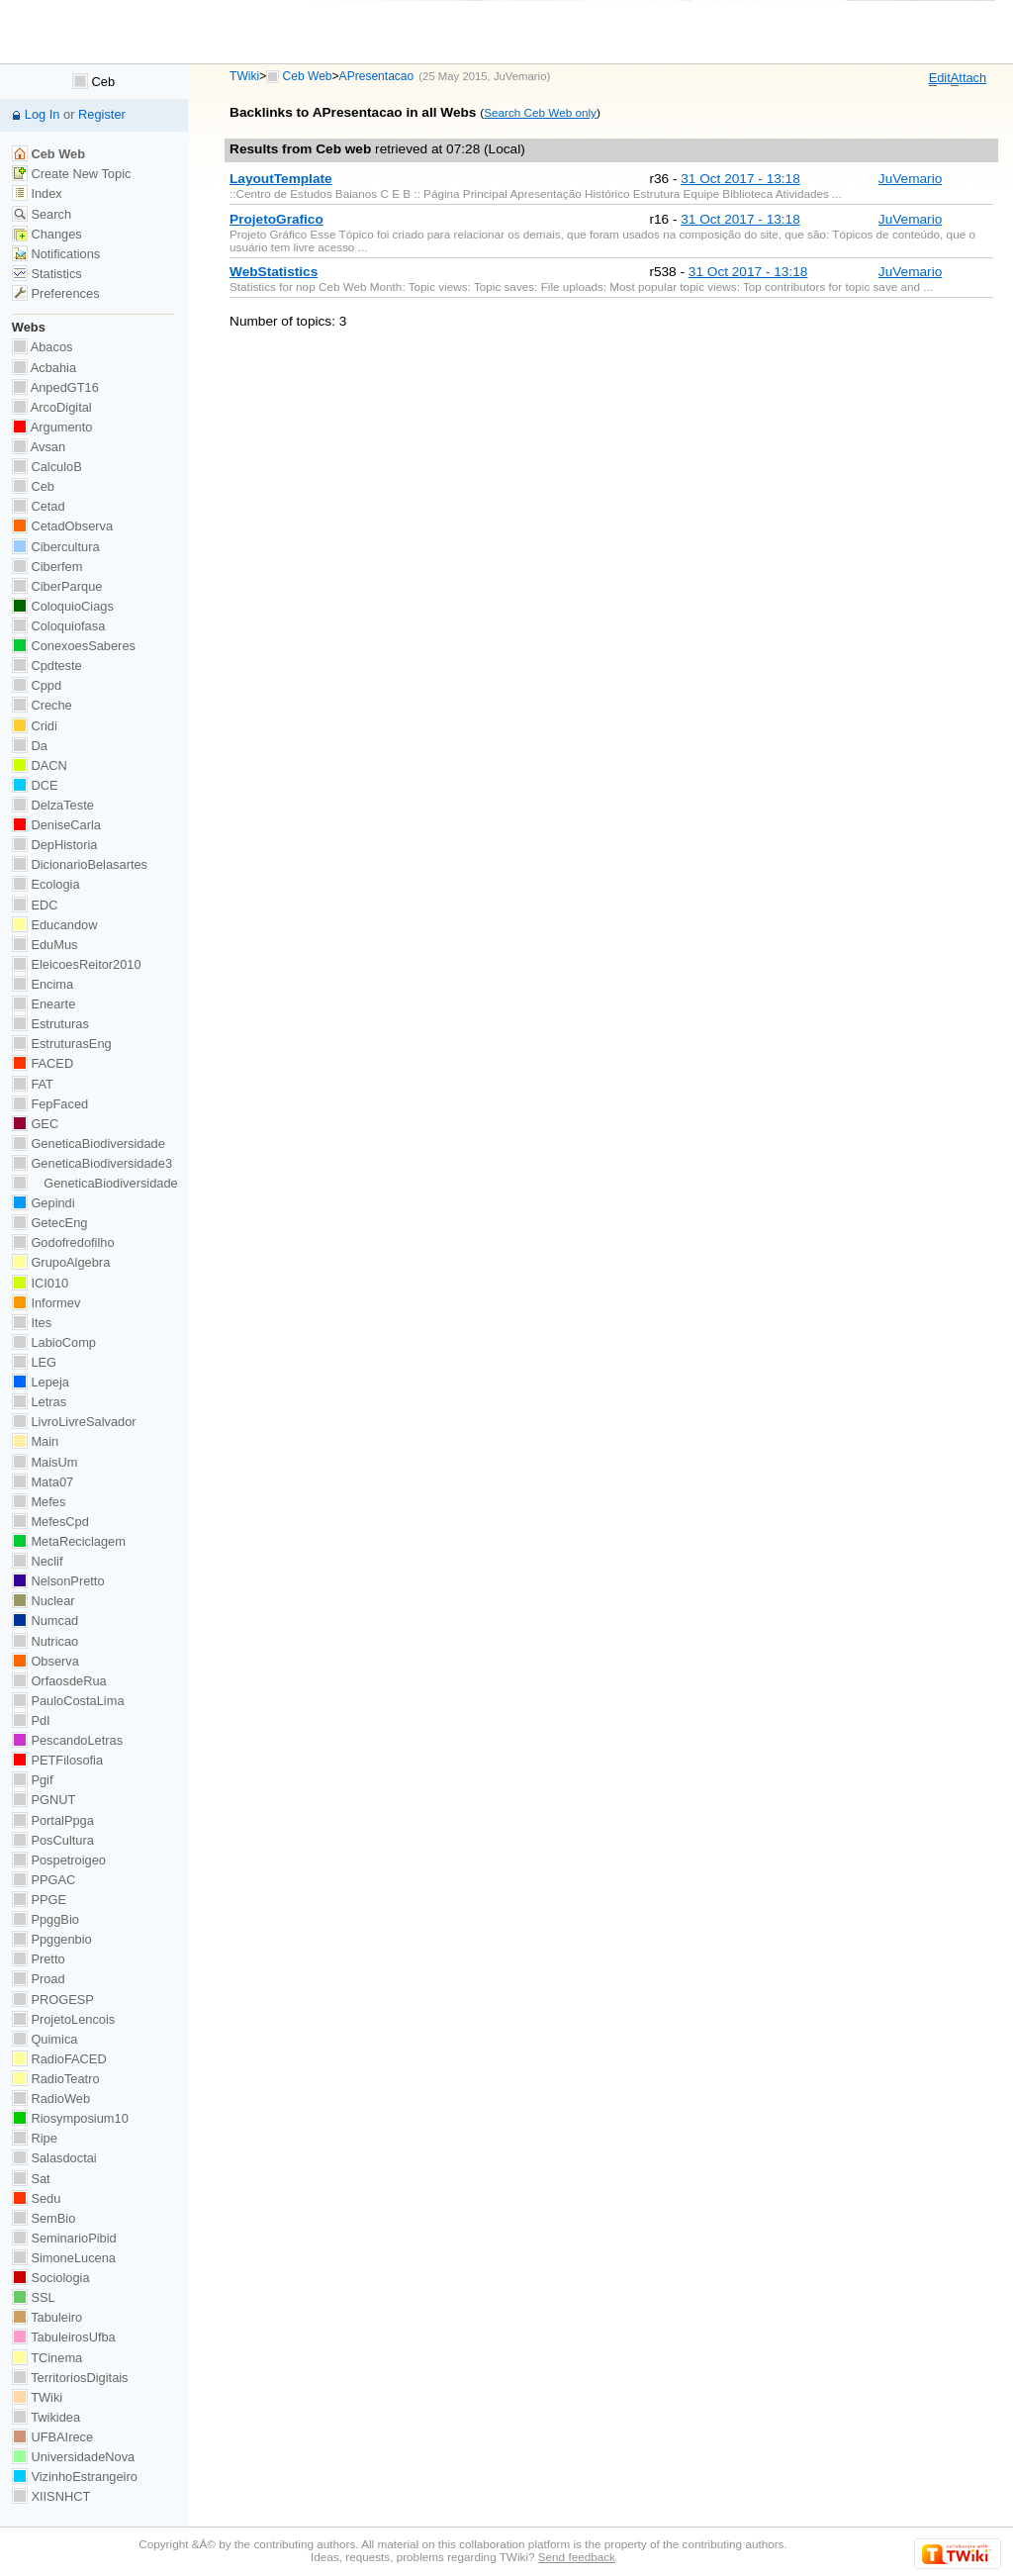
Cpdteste (47, 665)
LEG (34, 1362)
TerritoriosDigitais (70, 2377)
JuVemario (520, 76)
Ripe (34, 2138)
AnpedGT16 (55, 387)
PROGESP (53, 1999)
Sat (31, 2178)
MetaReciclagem (69, 1541)
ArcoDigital (52, 407)
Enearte (44, 1004)
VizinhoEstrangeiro (75, 2476)
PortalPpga (53, 1820)
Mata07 (42, 1482)
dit (940, 78)
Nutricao (45, 1641)
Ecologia (46, 884)
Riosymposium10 (70, 2118)
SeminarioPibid (64, 2238)
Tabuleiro (47, 2317)
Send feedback (576, 2556)
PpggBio (45, 1919)
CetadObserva (62, 526)
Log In (42, 114)
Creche (42, 705)
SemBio (43, 2218)
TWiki (244, 76)
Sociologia (51, 2277)
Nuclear (43, 1600)
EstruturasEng (62, 1043)
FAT (32, 1084)
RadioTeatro (56, 2078)
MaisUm (45, 1462)
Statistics (47, 273)
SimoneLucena (64, 2257)
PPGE (39, 1899)
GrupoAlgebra (61, 1262)
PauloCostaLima (68, 1700)
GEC (35, 1123)
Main (35, 1441)
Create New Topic (72, 173)
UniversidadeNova (73, 2456)
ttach (968, 78)
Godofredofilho (63, 1242)
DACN (39, 765)
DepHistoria (55, 844)
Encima (42, 984)
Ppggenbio (52, 1939)
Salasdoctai (54, 2157)
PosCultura (53, 1840)
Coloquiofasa (58, 626)
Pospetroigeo (59, 1860)
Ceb (93, 81)
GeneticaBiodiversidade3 (92, 1163)
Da (29, 745)
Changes (47, 234)
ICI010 (40, 1283)
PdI (31, 1720)
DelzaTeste (53, 805)
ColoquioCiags (63, 606)
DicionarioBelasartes (79, 864)
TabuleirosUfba (64, 2337)
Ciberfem (47, 566)
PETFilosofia (57, 1760)
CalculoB (47, 466)
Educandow (55, 924)
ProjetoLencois (63, 2019)
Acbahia (44, 367)
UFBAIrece (52, 2437)
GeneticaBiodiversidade (88, 1143)
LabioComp (54, 1342)
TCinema (47, 2357)
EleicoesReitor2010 (76, 964)
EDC (35, 905)
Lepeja (40, 1382)
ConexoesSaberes (74, 645)
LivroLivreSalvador (74, 1421)
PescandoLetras (67, 1740)
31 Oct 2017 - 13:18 (740, 178)
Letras (39, 1401)
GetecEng (50, 1222)
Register (102, 114)
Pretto (38, 1959)
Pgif (32, 1779)
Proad (38, 1978)
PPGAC (43, 1879)
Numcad (45, 1620)
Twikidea (46, 2417)
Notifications (56, 253)
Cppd (36, 685)
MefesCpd (50, 1521)
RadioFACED (59, 2058)
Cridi (34, 725)
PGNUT (43, 1799)
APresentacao (376, 76)
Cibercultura (56, 546)
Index (37, 193)
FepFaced (50, 1104)
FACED (42, 1063)
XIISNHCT (51, 2496)
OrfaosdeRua (59, 1680)
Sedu (36, 2198)
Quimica (45, 2039)
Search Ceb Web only (540, 112)
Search (41, 214)
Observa (45, 1661)
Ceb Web (307, 76)
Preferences (56, 293)
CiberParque (57, 586)
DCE (35, 785)
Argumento (52, 427)
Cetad (38, 506)
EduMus (45, 944)
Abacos (42, 346)
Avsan (38, 446)
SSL (33, 2297)
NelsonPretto (58, 1581)
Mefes (39, 1501)
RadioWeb (51, 2098)
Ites (31, 1322)
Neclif (37, 1561)
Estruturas (50, 1023)
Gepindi (43, 1202)
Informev (46, 1302)
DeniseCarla (56, 824)
